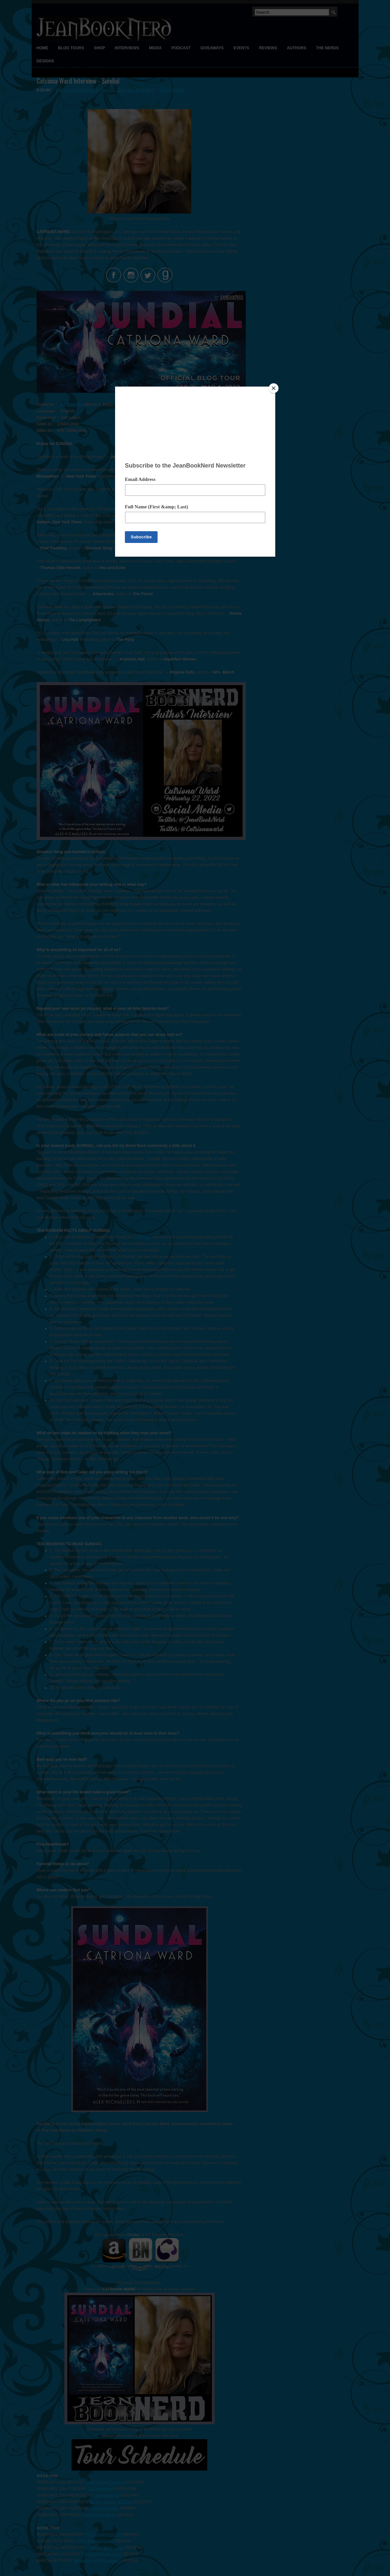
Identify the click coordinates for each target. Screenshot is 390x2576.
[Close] (274, 388)
